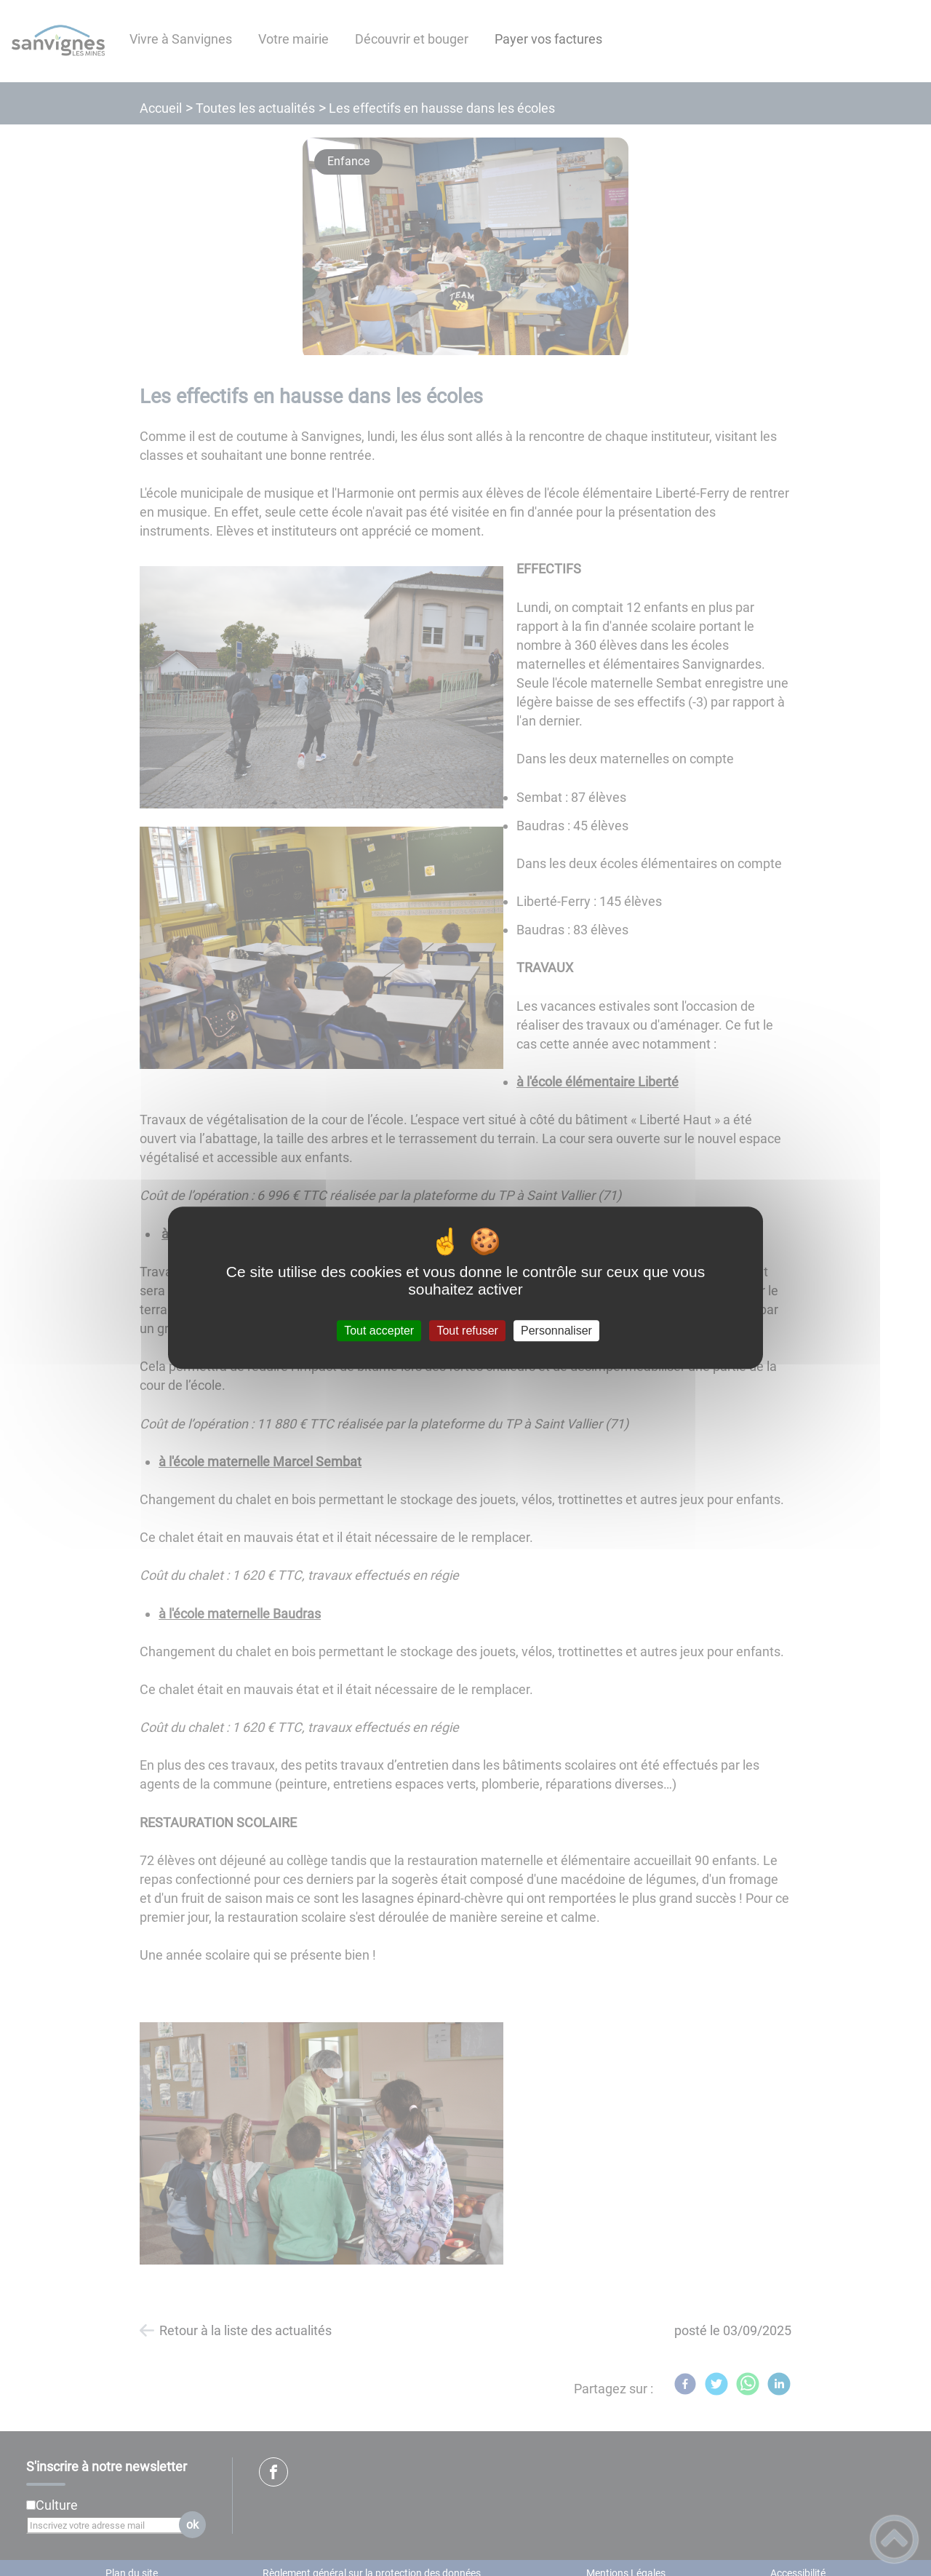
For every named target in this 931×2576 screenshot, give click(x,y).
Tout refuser (467, 1330)
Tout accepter (379, 1330)
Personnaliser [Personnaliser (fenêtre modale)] (556, 1330)
